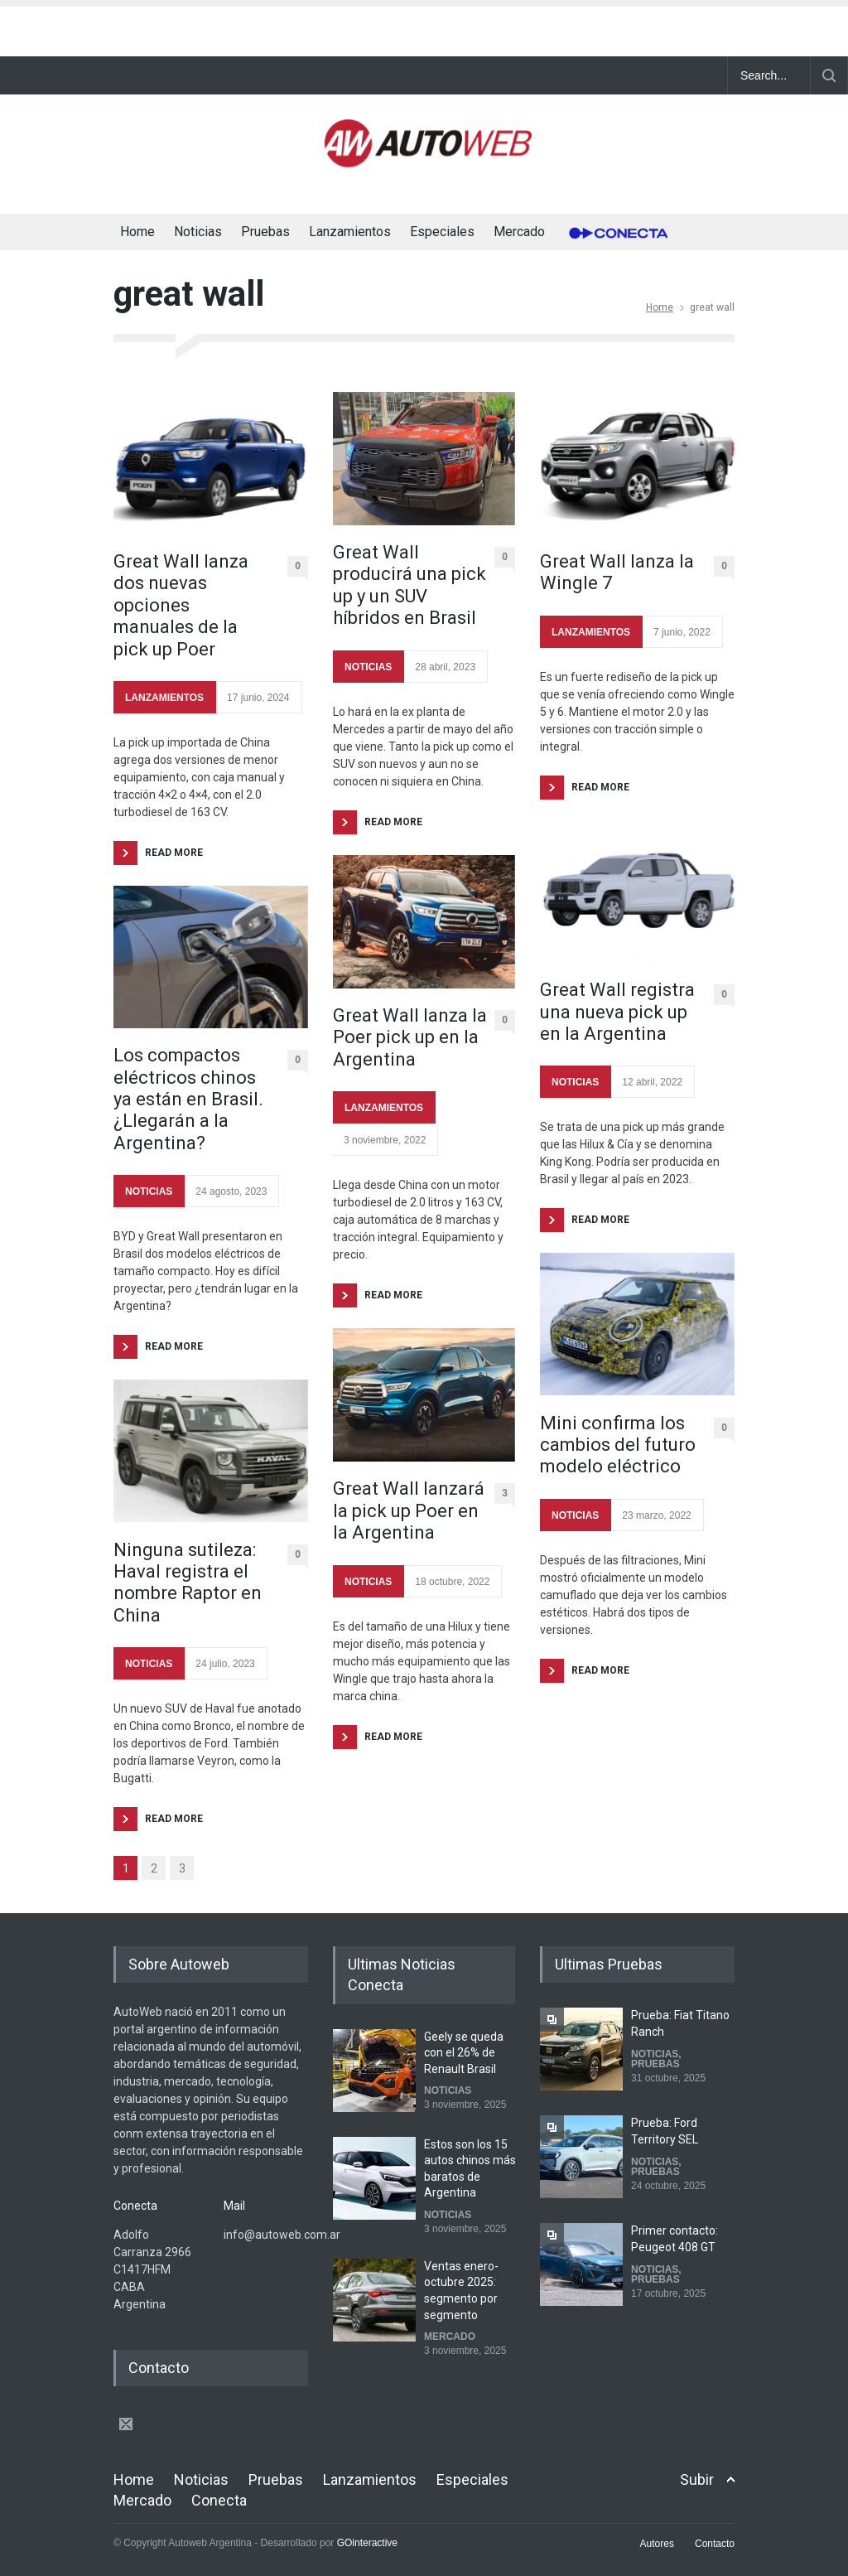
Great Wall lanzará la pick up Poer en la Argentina (408, 1510)
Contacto (715, 2543)
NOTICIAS (148, 1191)
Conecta (612, 233)
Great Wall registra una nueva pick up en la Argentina (617, 1011)
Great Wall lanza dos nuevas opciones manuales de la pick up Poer (180, 605)
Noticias (198, 231)
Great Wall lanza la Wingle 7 (617, 572)
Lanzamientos (350, 231)
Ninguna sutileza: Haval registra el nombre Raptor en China (187, 1582)
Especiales (442, 231)
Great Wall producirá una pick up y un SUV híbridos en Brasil (409, 585)
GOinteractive (367, 2543)
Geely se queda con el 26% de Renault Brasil (464, 2053)
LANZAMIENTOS (164, 697)
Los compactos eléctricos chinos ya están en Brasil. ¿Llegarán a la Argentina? (188, 1099)
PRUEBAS (655, 2064)
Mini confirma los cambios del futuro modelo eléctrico (618, 1445)
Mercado (519, 231)
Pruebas (265, 231)
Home (137, 231)
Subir (697, 2479)
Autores (657, 2543)
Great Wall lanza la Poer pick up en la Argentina (410, 1037)
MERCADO (449, 2336)
